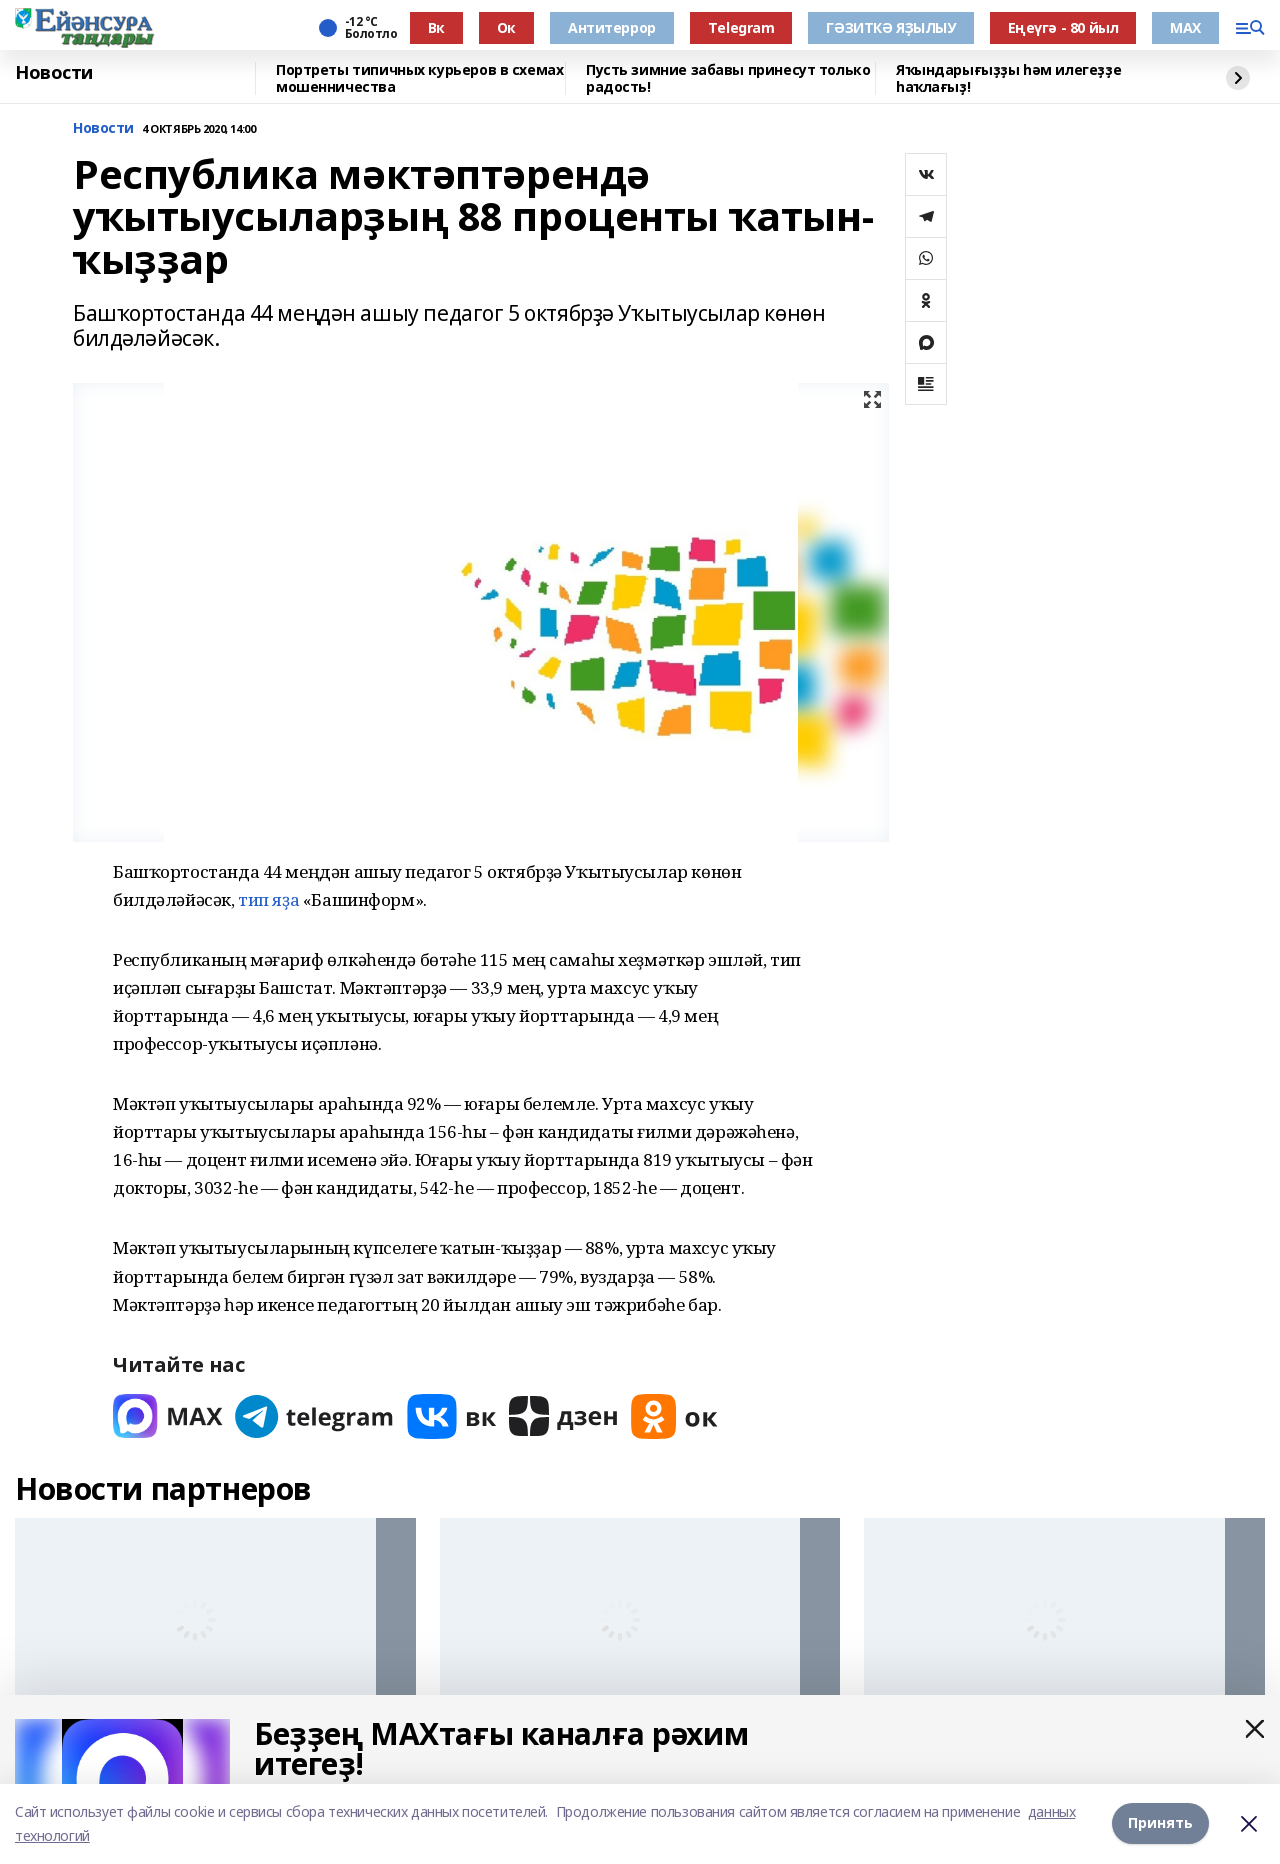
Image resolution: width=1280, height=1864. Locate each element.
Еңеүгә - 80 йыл (1063, 27)
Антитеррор (612, 27)
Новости (54, 73)
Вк (436, 27)
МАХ (1185, 27)
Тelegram (741, 27)
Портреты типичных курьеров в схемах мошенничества (419, 78)
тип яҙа (268, 899)
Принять (1160, 1823)
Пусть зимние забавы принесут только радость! (728, 78)
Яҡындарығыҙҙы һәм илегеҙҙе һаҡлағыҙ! (1008, 78)
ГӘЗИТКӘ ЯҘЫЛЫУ (890, 27)
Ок (506, 27)
